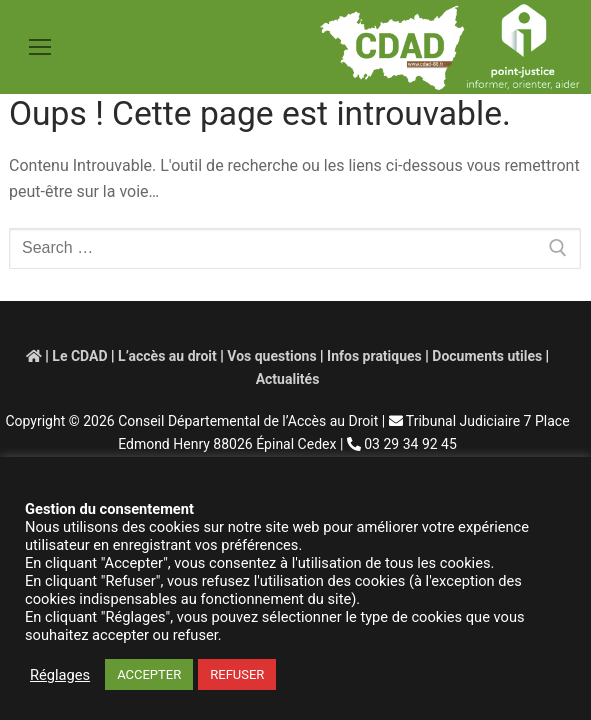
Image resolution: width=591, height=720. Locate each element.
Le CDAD (79, 356)
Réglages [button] (60, 675)
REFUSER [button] (237, 674)
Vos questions (271, 356)
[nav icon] (40, 47)
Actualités (288, 379)
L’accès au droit (167, 356)
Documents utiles (487, 356)
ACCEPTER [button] (149, 674)
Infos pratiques (374, 356)
